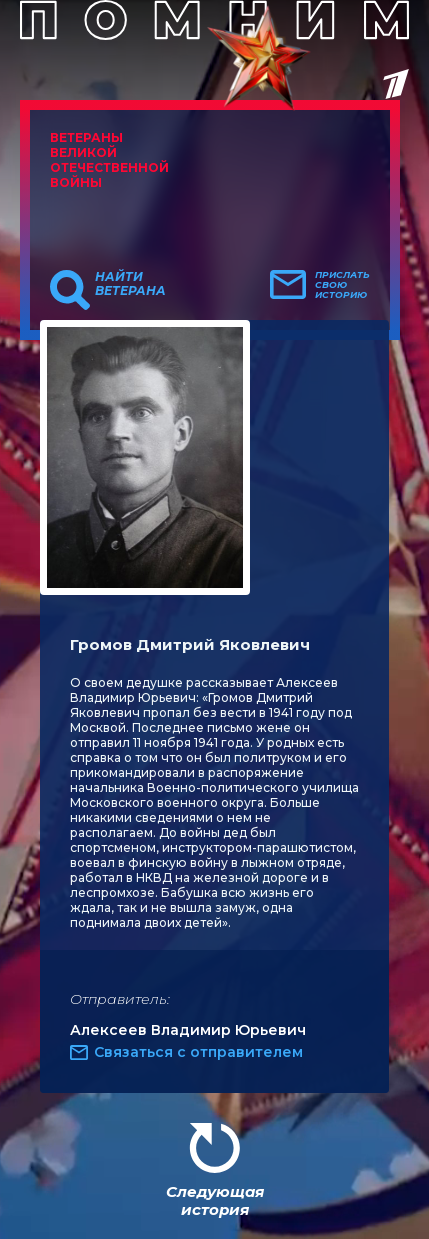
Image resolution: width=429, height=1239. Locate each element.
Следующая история (215, 1200)
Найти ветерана (130, 284)
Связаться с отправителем (198, 1052)
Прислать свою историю (342, 285)
